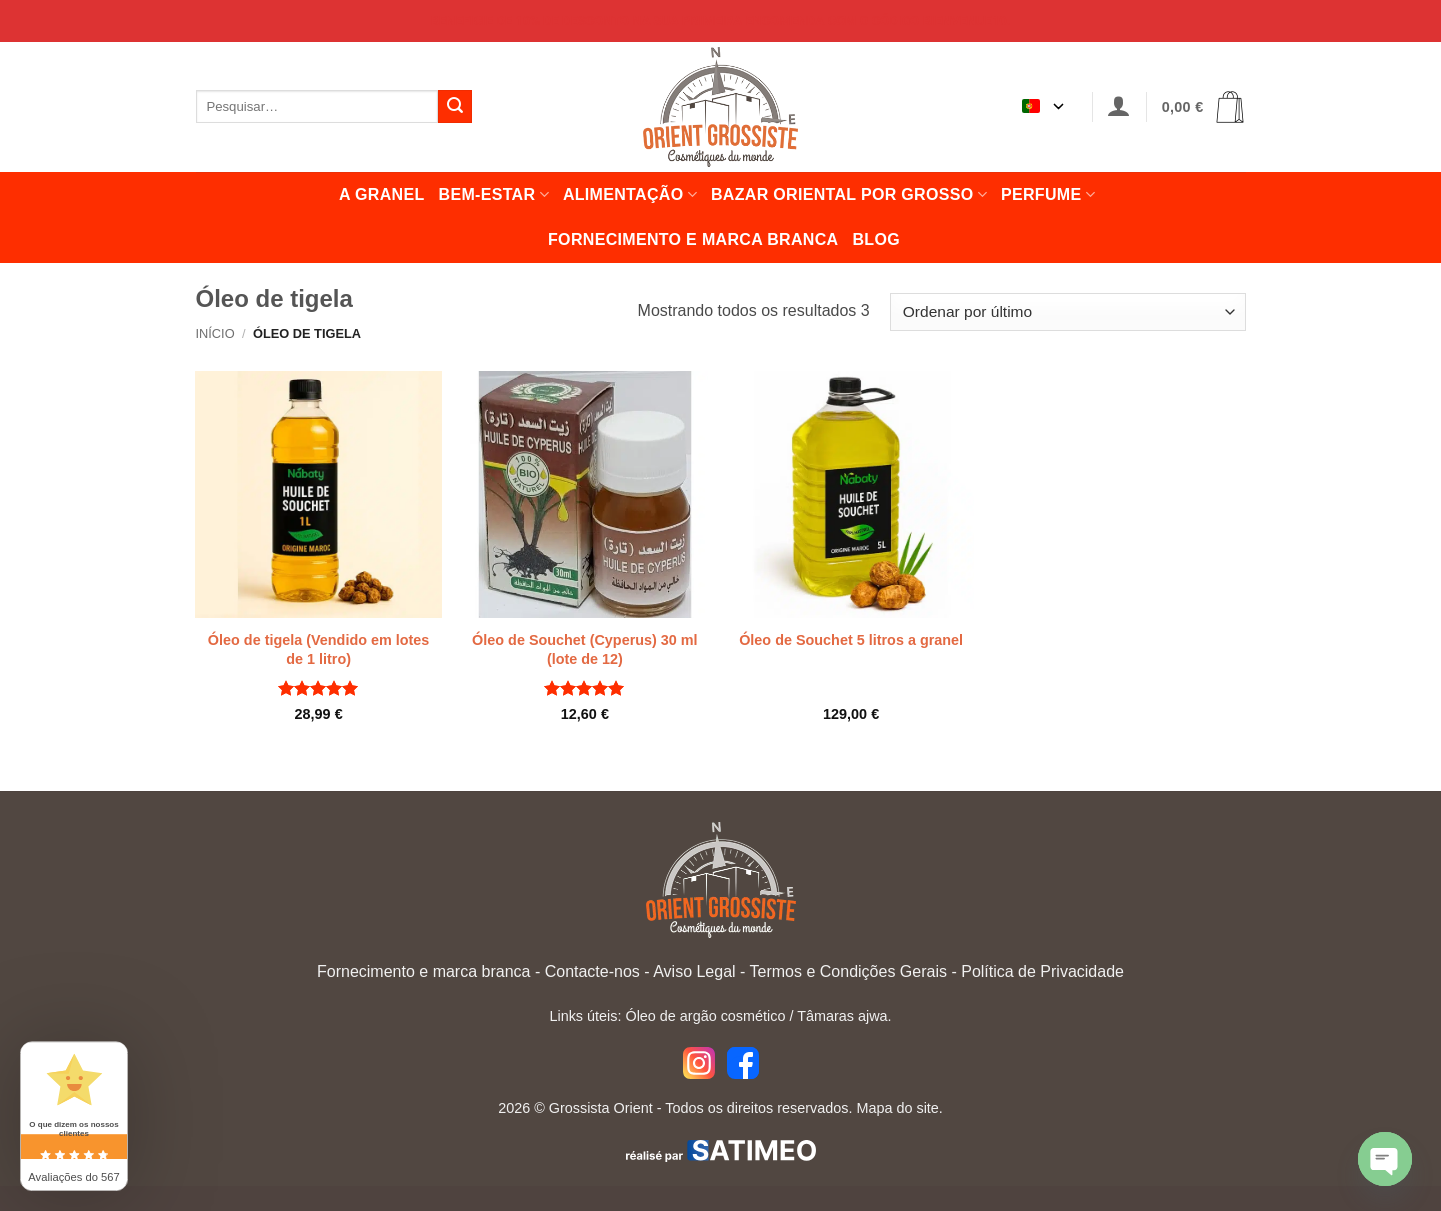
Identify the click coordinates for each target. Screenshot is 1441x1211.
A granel (382, 194)
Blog (876, 239)
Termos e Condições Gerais (848, 971)
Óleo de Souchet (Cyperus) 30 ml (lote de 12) (585, 649)
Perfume (1048, 194)
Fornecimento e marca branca (693, 239)
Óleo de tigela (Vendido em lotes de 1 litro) (319, 649)
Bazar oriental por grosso (849, 194)
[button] (1119, 106)
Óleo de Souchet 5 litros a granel (851, 640)
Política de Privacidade (1042, 971)
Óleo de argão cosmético (705, 1016)
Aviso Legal (694, 971)
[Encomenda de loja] (1067, 312)
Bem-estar (494, 194)
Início (215, 333)
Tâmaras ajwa (842, 1016)
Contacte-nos (592, 971)
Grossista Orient (601, 1108)
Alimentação (630, 194)
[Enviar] (455, 107)
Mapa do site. (899, 1108)
